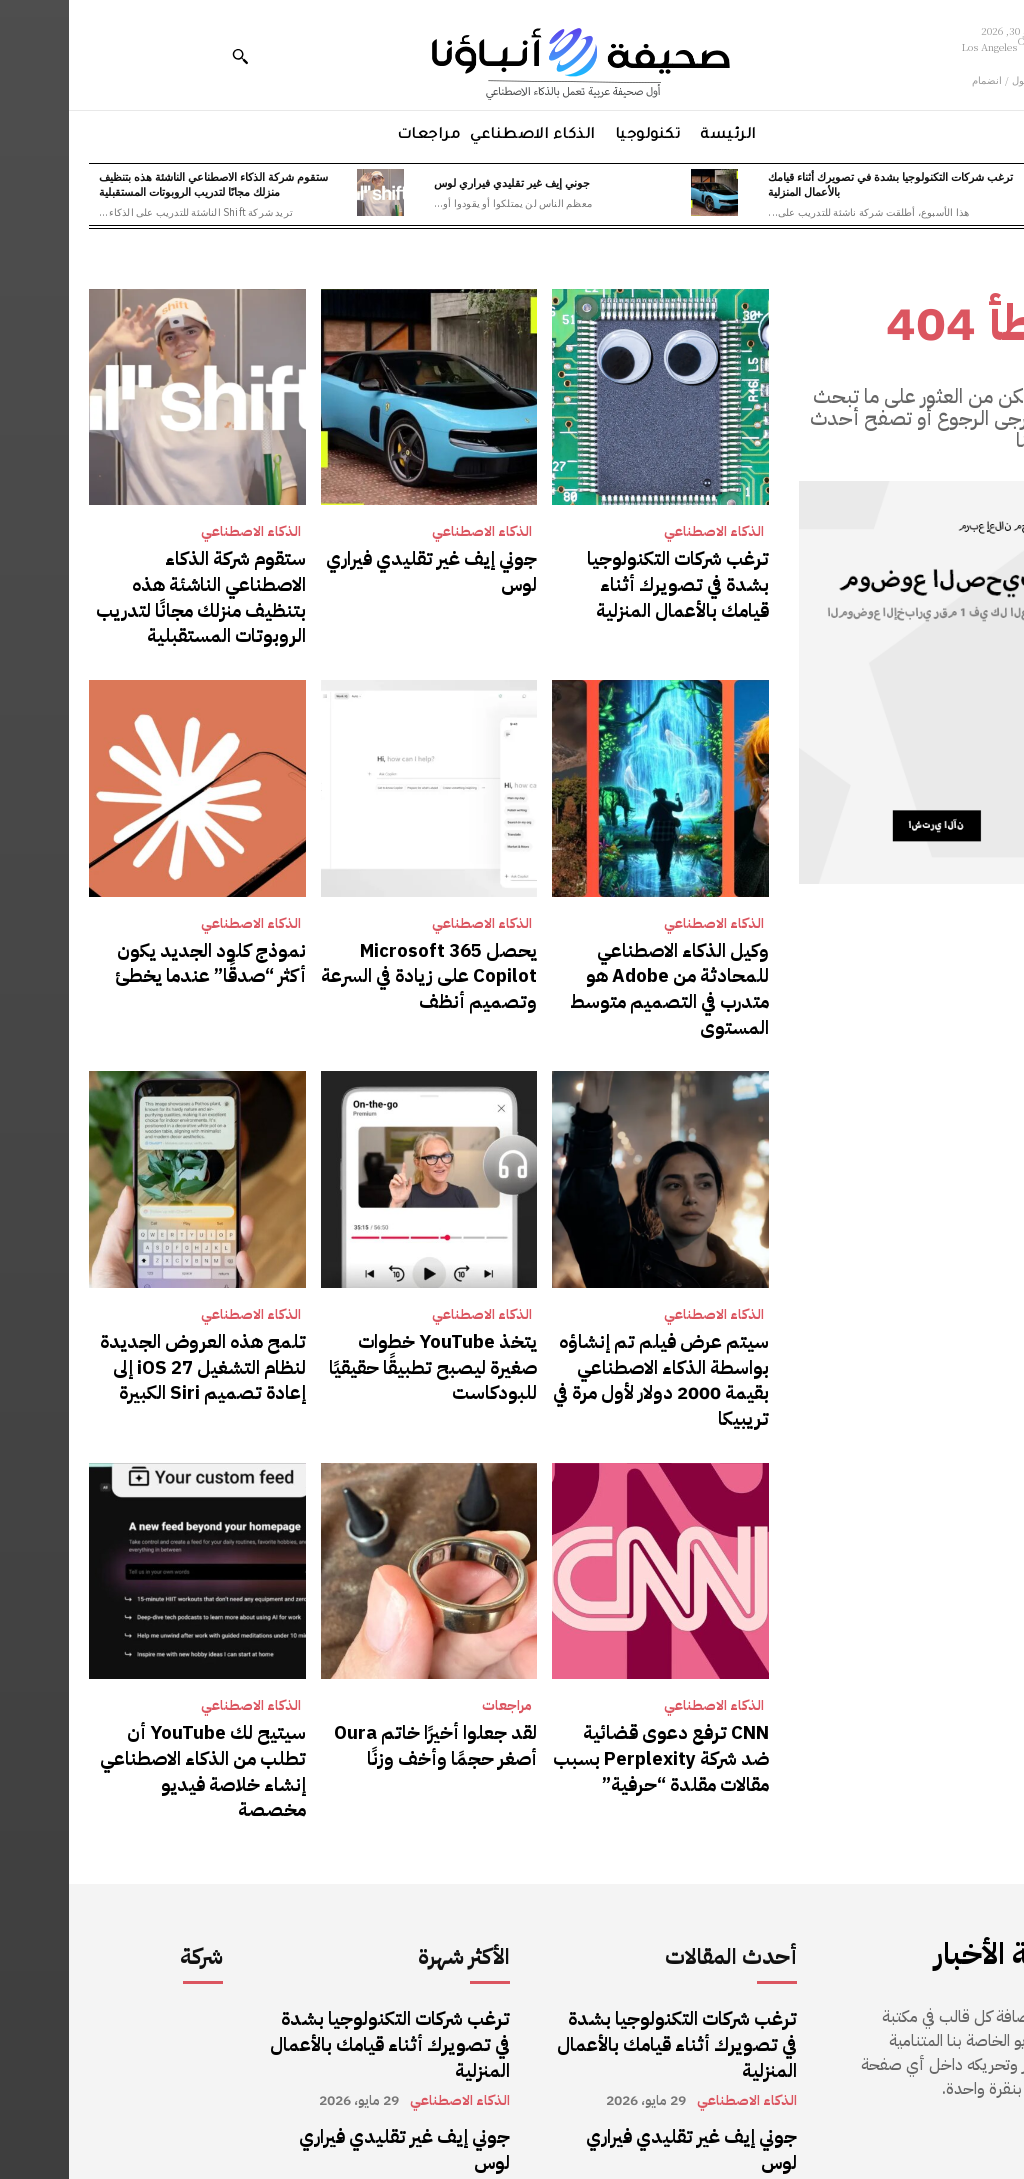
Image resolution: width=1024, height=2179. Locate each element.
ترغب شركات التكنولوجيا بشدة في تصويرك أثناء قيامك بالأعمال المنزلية (821, 183)
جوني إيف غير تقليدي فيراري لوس (443, 182)
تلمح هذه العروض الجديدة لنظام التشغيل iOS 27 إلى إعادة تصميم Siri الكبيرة (129, 1314)
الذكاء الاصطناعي (645, 532)
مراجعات (438, 1622)
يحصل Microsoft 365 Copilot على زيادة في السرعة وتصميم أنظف (370, 958)
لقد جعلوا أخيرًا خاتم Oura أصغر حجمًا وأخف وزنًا (375, 1659)
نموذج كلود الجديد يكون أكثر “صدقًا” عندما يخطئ (138, 947)
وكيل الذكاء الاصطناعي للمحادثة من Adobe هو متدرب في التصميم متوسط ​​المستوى (594, 958)
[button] (171, 56)
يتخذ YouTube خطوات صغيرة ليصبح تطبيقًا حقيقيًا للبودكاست (365, 1314)
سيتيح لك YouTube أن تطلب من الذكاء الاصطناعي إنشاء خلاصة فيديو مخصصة (136, 1670)
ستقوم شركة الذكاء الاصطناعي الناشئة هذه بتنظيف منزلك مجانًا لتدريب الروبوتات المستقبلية (144, 183)
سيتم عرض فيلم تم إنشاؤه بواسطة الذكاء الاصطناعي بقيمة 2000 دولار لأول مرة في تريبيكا (592, 1314)
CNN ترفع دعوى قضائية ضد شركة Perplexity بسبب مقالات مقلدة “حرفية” (594, 1670)
